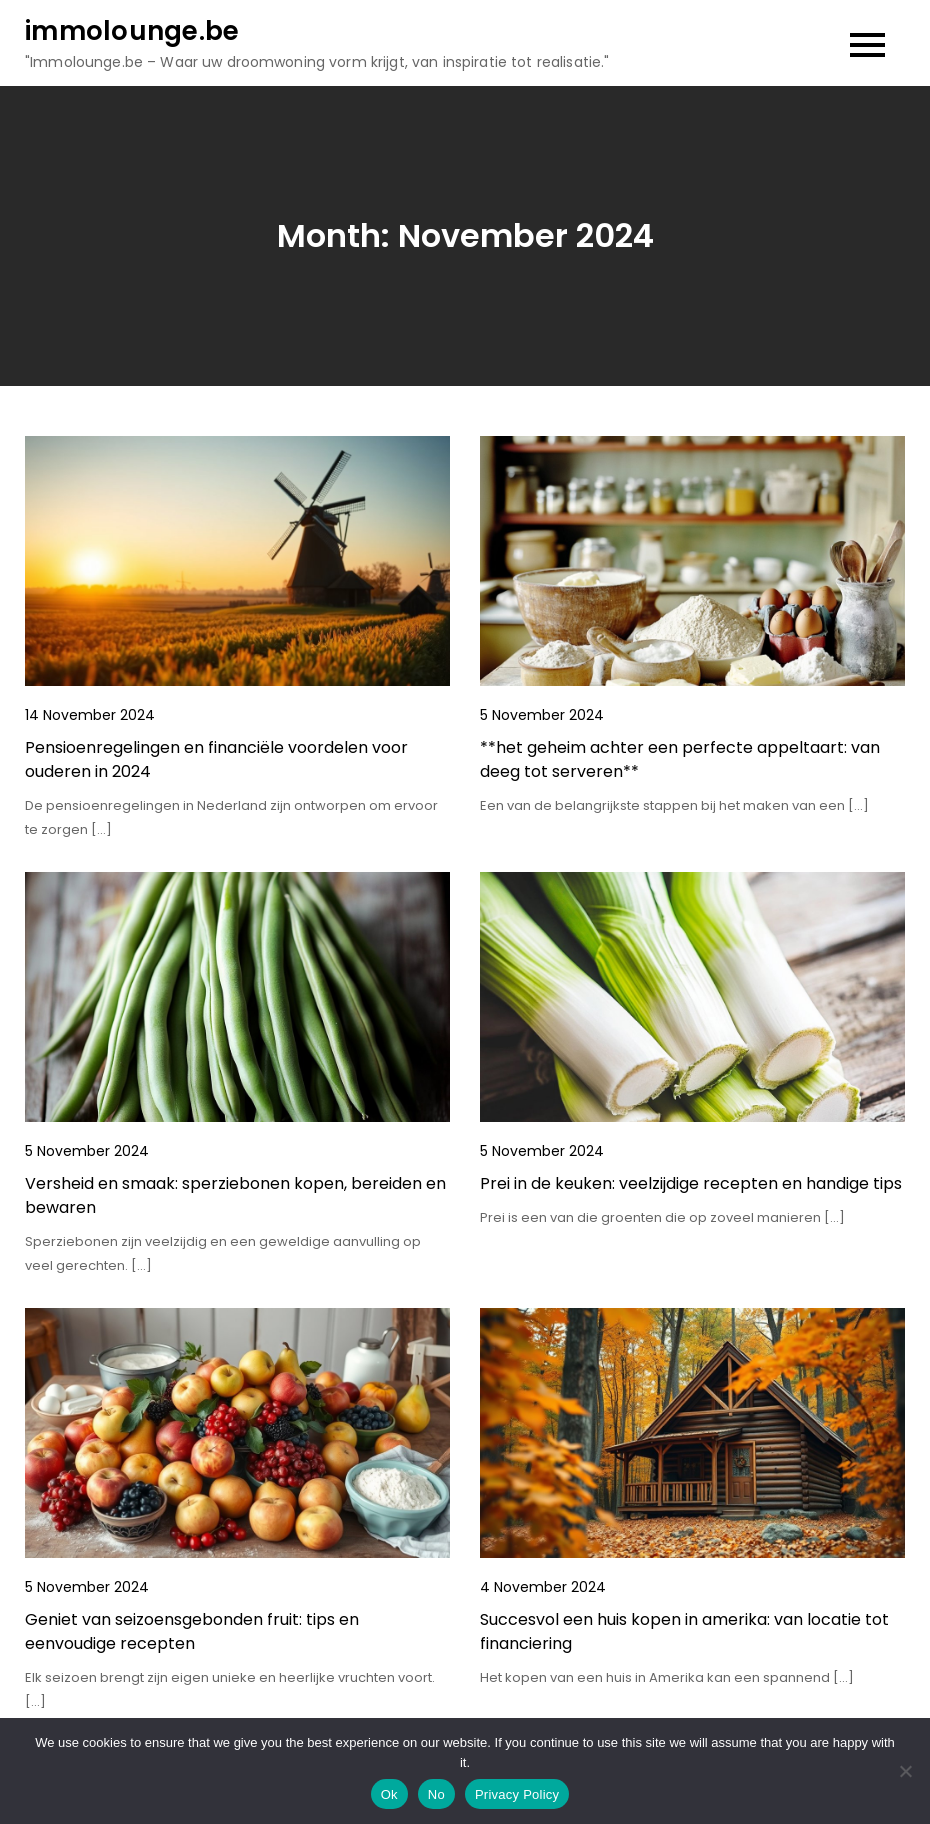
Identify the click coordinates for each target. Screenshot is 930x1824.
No (436, 1794)
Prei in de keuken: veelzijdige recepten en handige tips (691, 1183)
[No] (905, 1771)
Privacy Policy (517, 1794)
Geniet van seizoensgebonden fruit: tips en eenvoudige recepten (192, 1631)
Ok (389, 1794)
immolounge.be (132, 31)
